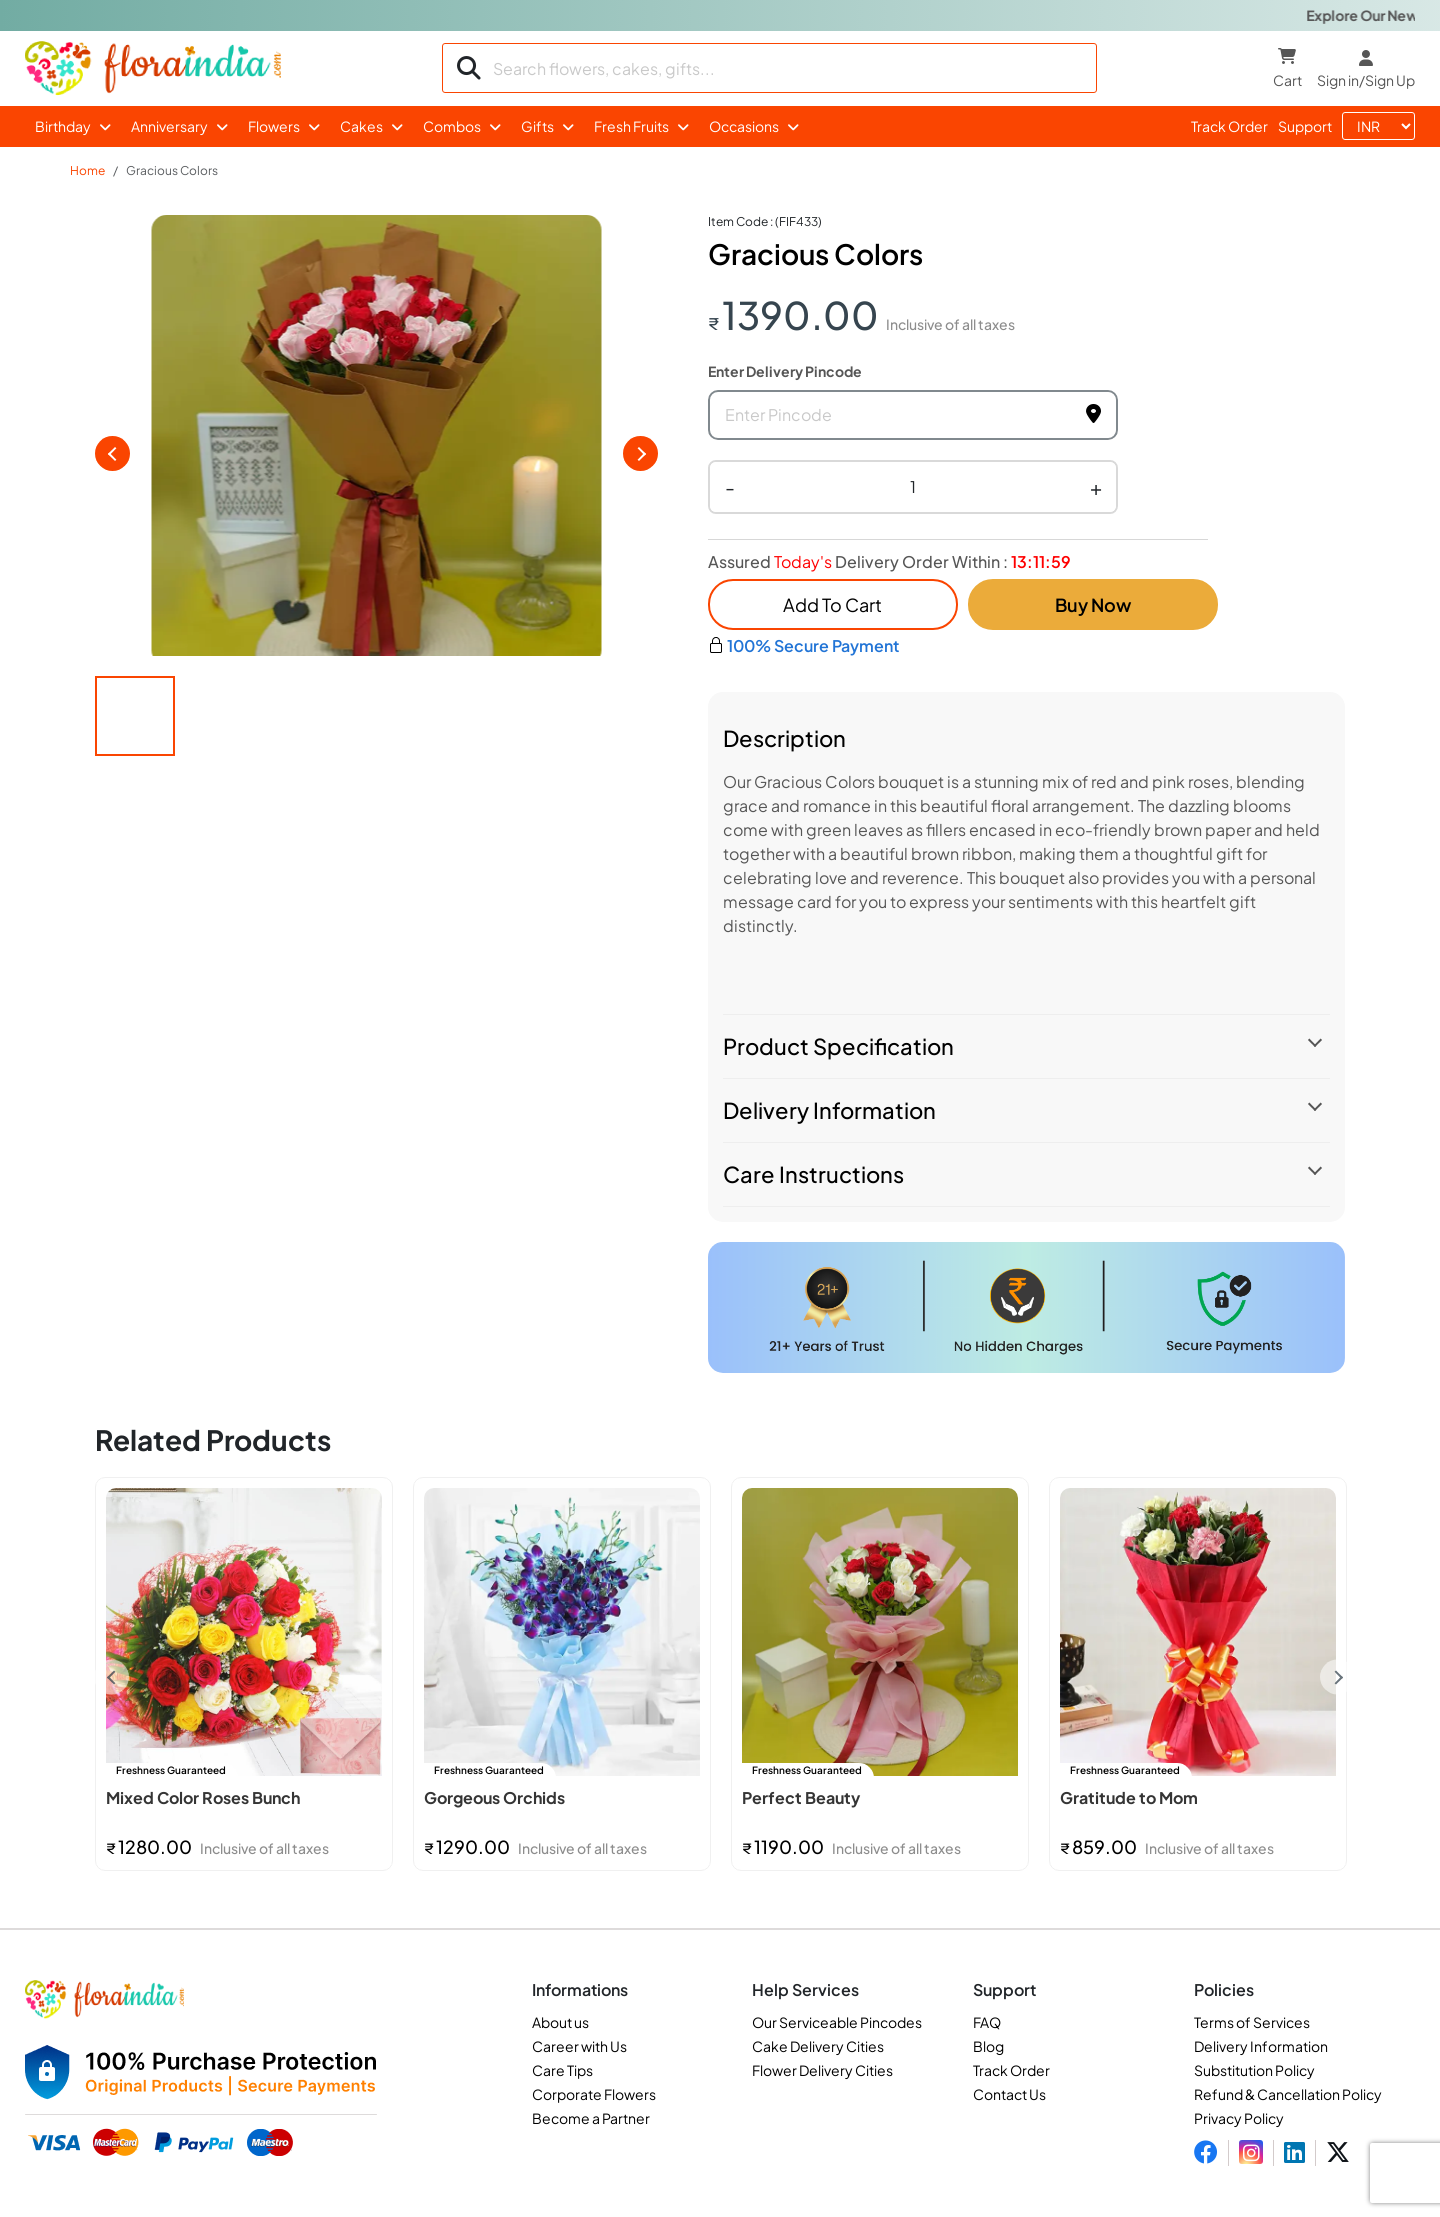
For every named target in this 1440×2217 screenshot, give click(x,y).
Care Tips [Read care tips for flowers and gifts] (562, 2070)
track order (1229, 126)
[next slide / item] (640, 457)
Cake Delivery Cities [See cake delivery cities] (818, 2046)
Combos (452, 126)
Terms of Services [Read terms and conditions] (1252, 2022)
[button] (135, 725)
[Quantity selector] (913, 487)
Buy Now (1093, 604)
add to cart (832, 604)
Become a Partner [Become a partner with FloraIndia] (591, 2118)
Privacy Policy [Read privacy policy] (1239, 2118)
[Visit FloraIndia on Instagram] (1251, 2152)
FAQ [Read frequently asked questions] (987, 2022)
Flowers (274, 126)
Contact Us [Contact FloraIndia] (1009, 2094)
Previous (111, 1677)
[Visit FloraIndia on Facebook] (1206, 2153)
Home (87, 170)
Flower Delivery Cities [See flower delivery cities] (822, 2070)
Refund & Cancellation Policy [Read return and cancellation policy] (1288, 2094)
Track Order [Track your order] (1011, 2070)
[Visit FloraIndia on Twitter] (1338, 2153)
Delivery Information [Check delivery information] (1261, 2046)
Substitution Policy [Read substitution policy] (1254, 2070)
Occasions (744, 126)
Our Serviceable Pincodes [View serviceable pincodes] (837, 2022)
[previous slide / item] (112, 457)
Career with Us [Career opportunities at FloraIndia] (579, 2046)
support (1305, 126)
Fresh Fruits (631, 126)
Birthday (63, 126)
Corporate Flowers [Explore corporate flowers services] (594, 2094)
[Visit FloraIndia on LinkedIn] (1294, 2153)
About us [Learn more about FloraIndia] (560, 2022)
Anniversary (169, 126)
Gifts (537, 126)
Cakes (361, 126)
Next (1337, 1677)
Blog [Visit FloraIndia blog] (988, 2046)
